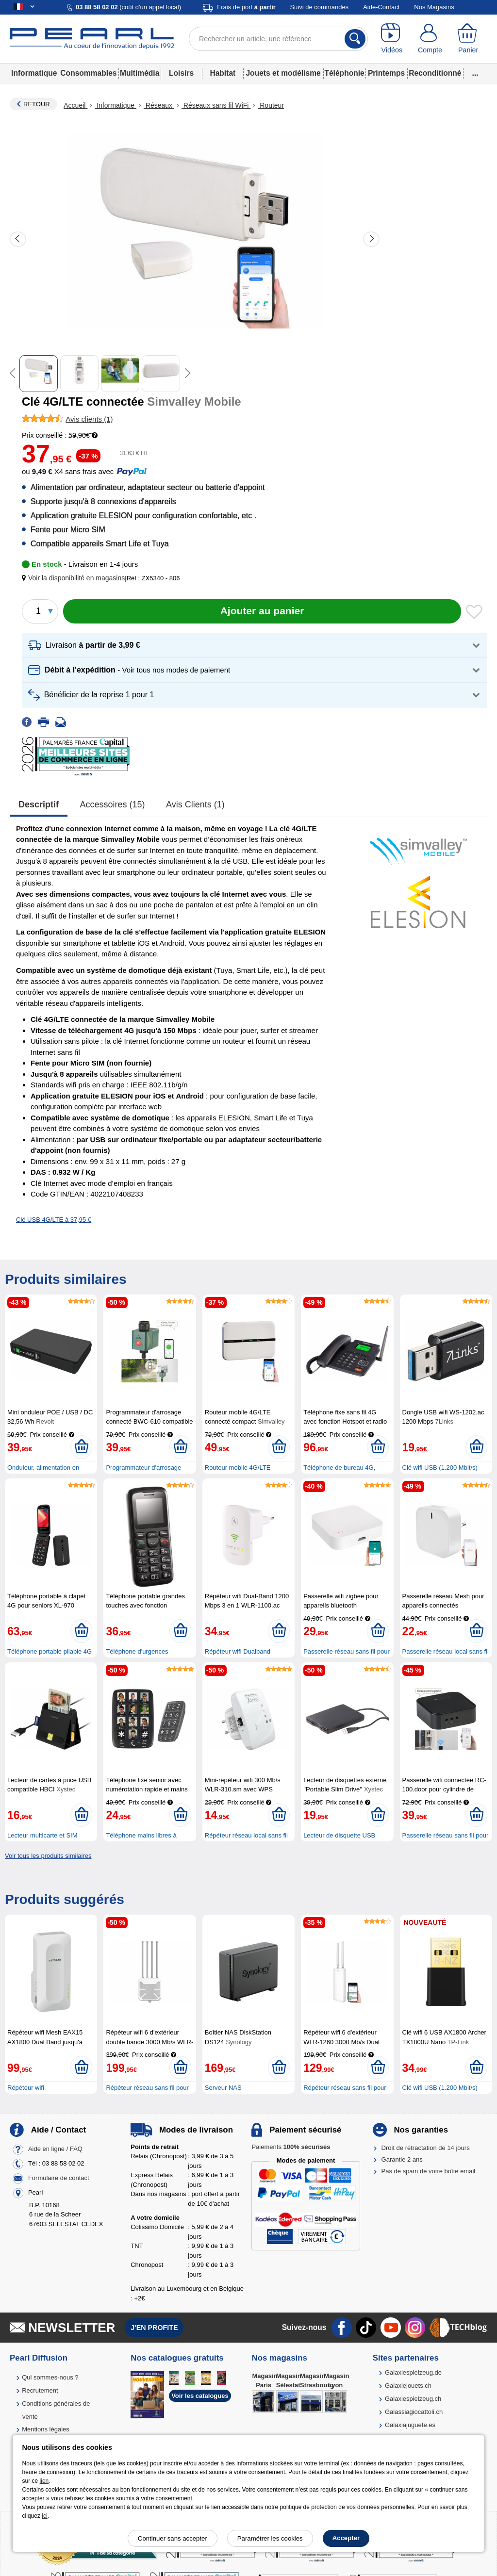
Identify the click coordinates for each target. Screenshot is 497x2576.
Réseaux (159, 105)
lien (44, 2481)
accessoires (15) (112, 804)
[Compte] (430, 38)
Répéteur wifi (25, 2087)
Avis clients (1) (195, 804)
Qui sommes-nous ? (50, 2377)
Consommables (88, 73)
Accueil (75, 105)
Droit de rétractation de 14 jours (425, 2147)
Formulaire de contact (58, 2178)
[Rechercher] (355, 39)
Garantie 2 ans (402, 2159)
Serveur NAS (223, 2087)
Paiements (290, 2146)
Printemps (386, 73)
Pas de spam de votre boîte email (428, 2171)
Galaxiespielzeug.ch (413, 2398)
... (475, 73)
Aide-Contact (381, 7)
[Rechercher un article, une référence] (278, 39)
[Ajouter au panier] (262, 611)
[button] (75, 578)
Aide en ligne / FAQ (55, 2148)
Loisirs (181, 73)
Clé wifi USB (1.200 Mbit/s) (440, 1467)
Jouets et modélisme (283, 73)
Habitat (222, 73)
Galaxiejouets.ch (408, 2385)
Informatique (34, 73)
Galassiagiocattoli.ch (414, 2411)
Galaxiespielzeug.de (413, 2372)
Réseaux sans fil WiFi (216, 105)
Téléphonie (344, 73)
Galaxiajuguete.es (410, 2424)
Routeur (271, 105)
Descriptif (38, 804)
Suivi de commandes (319, 7)
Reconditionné (435, 73)
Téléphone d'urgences (137, 1651)
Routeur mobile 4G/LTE (238, 1467)
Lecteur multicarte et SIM (42, 1835)
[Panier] (468, 38)
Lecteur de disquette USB (339, 1835)
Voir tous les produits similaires (48, 1855)
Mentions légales (45, 2429)
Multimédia (139, 73)
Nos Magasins (434, 7)
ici (44, 2515)
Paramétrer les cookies (270, 2538)
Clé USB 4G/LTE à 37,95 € (53, 1219)
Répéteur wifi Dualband (237, 1651)
